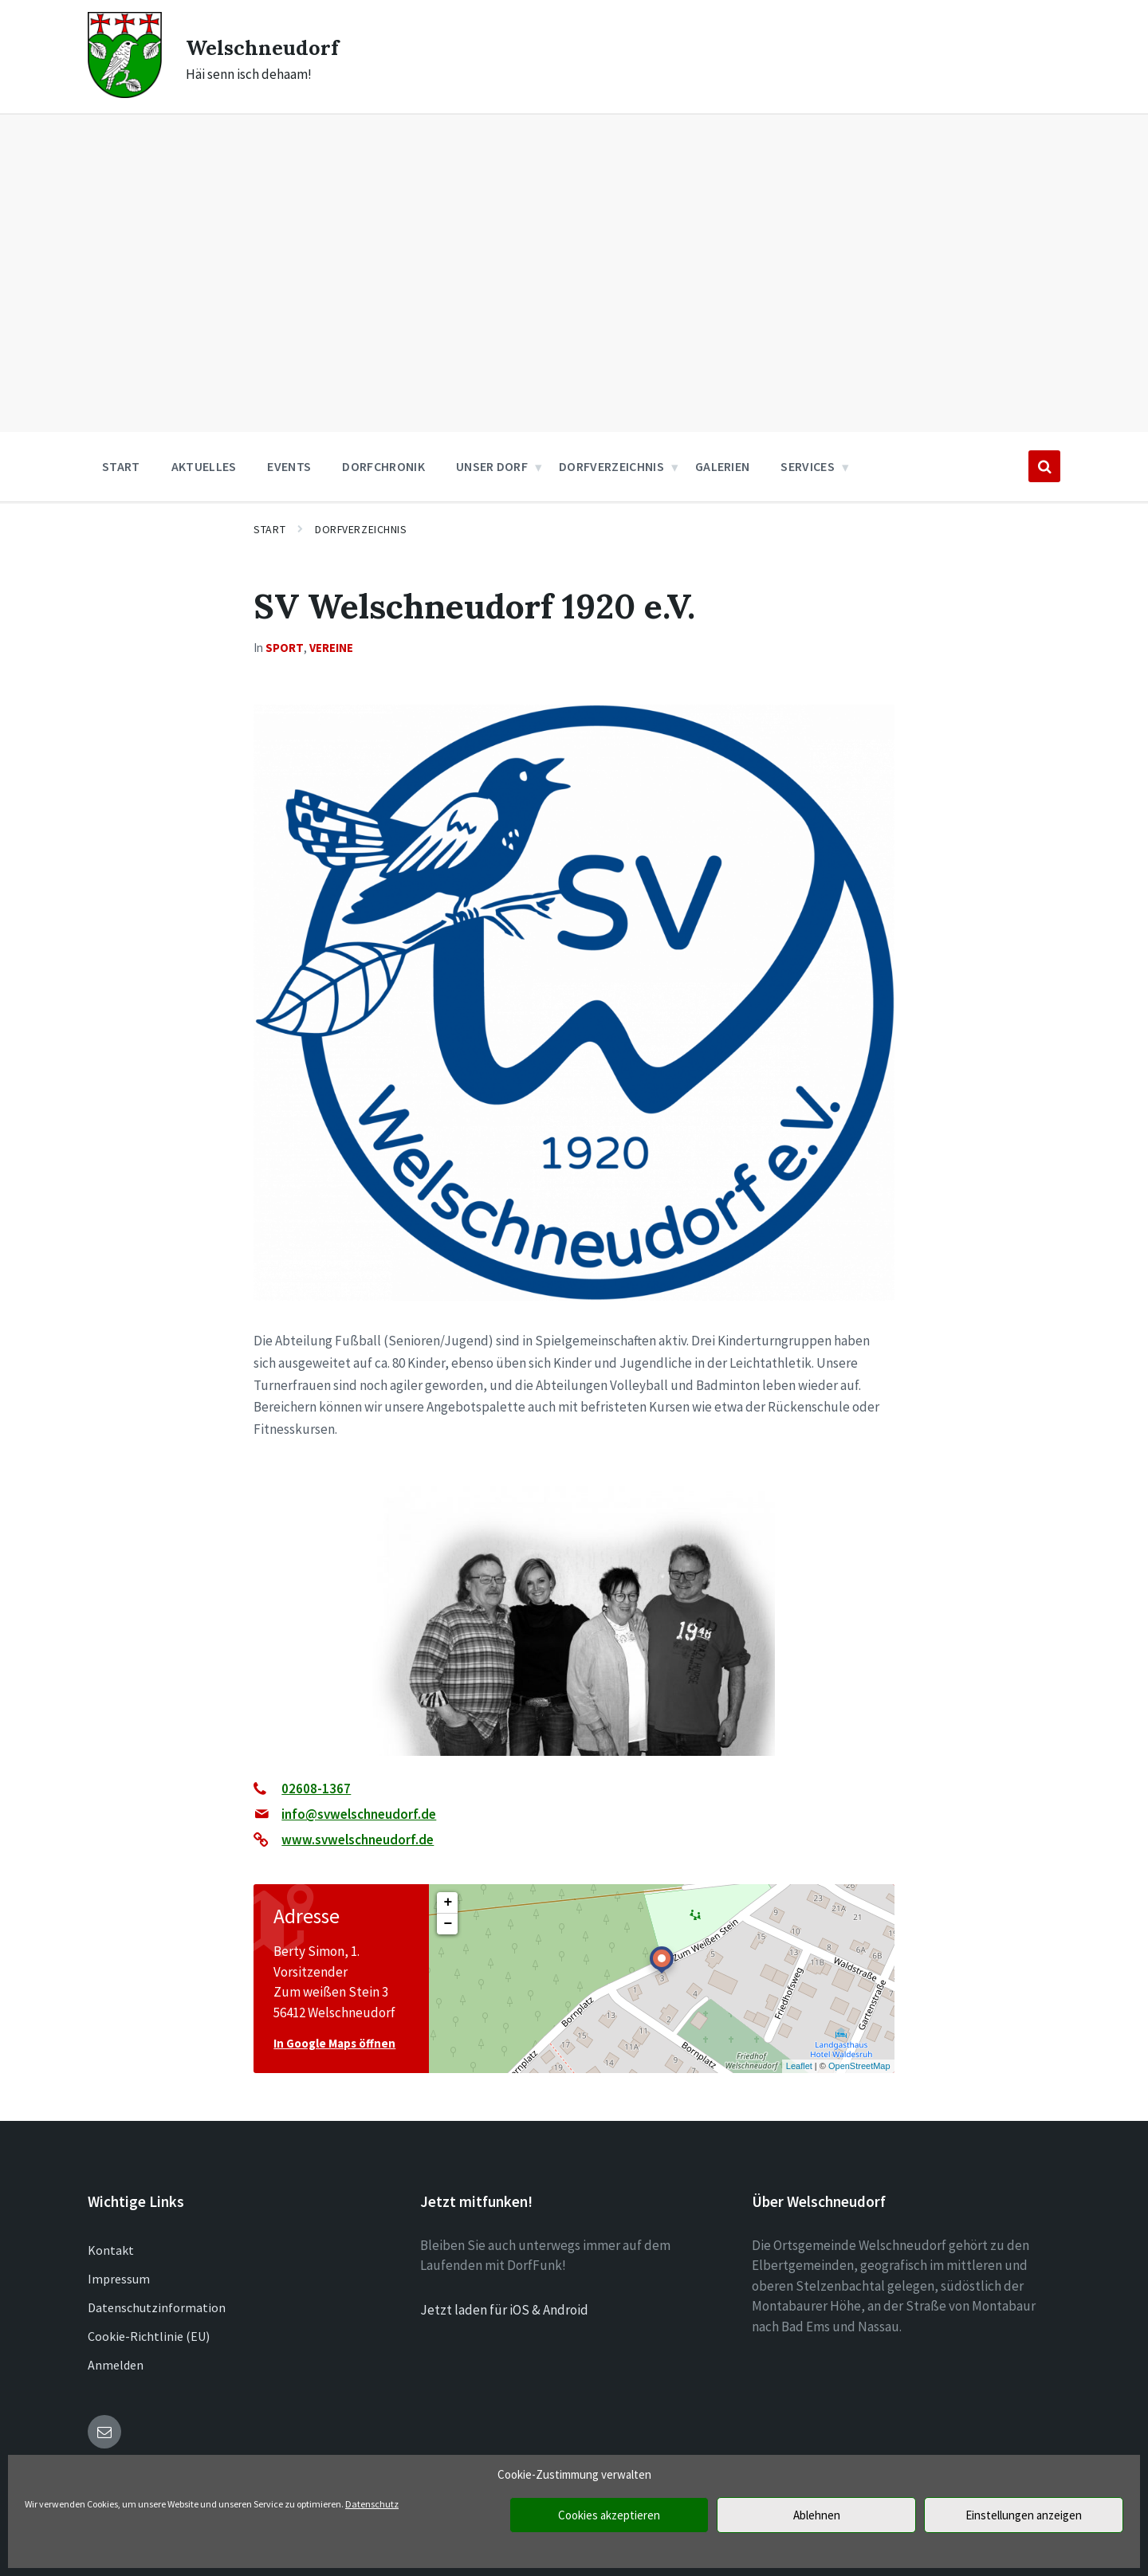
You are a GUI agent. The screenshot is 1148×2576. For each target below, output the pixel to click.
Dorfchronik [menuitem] (383, 466)
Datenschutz (372, 2504)
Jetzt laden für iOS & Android (504, 2310)
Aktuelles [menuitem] (204, 466)
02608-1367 (316, 1788)
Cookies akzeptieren (609, 2515)
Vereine (331, 647)
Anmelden (116, 2365)
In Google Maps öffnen (334, 2043)
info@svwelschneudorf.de (358, 1814)
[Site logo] (125, 93)
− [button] (447, 1924)
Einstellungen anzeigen (1023, 2515)
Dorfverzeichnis (361, 529)
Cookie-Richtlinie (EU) (149, 2336)
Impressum (119, 2279)
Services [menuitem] (807, 466)
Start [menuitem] (121, 466)
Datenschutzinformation (157, 2307)
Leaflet (799, 2066)
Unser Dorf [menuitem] (492, 466)
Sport (284, 647)
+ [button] (447, 1902)
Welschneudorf (273, 46)
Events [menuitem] (289, 466)
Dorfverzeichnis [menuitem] (611, 466)
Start (269, 529)
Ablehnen (816, 2515)
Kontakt (111, 2250)
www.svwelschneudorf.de (357, 1839)
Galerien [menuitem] (722, 466)
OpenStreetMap (859, 2066)
